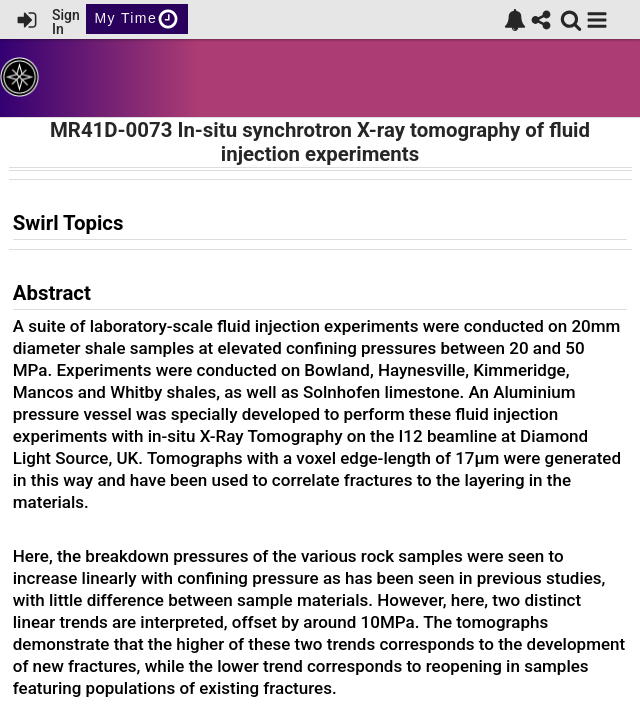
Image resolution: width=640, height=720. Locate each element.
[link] (515, 20)
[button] (597, 20)
